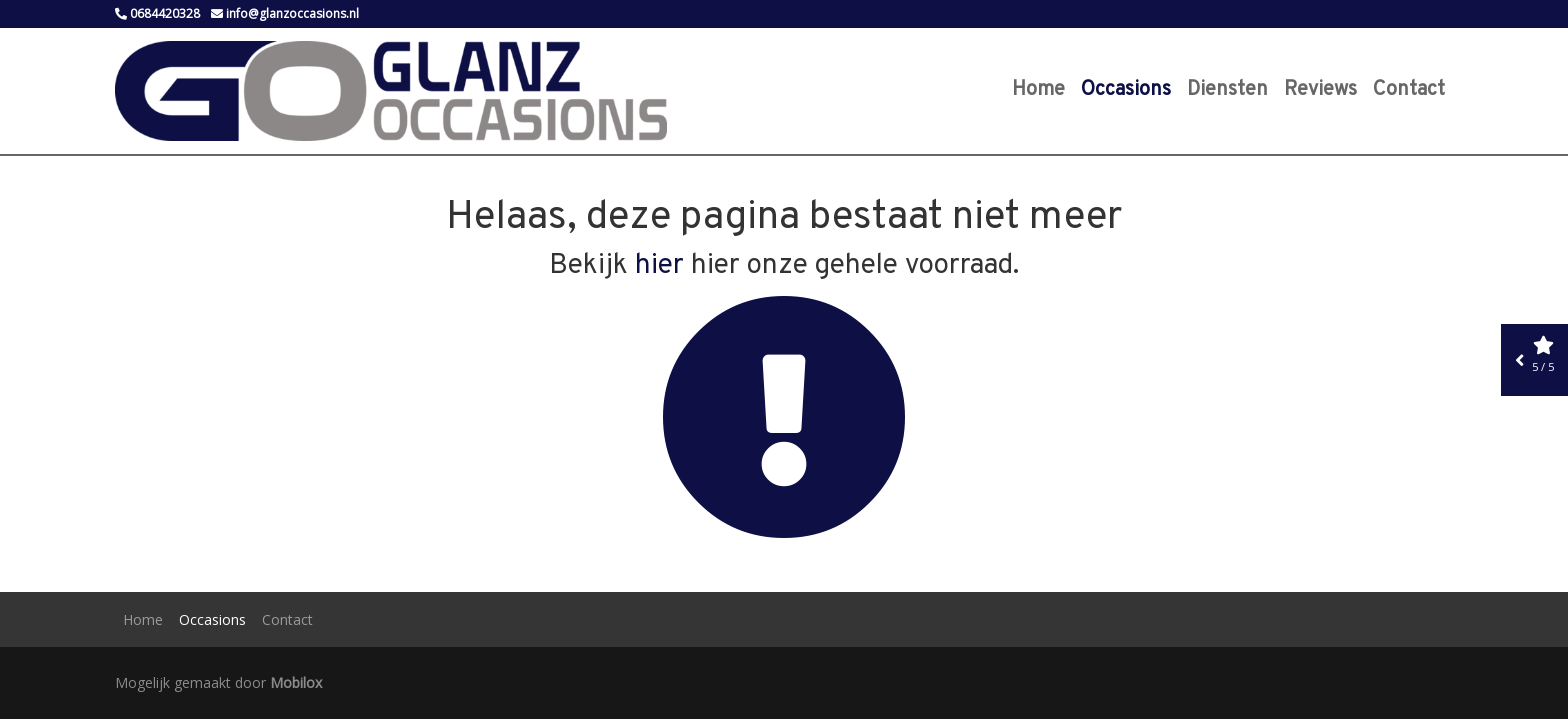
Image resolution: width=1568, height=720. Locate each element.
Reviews (1320, 90)
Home (1038, 90)
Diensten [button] (1227, 90)
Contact (1409, 90)
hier (659, 266)
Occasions (1126, 90)
